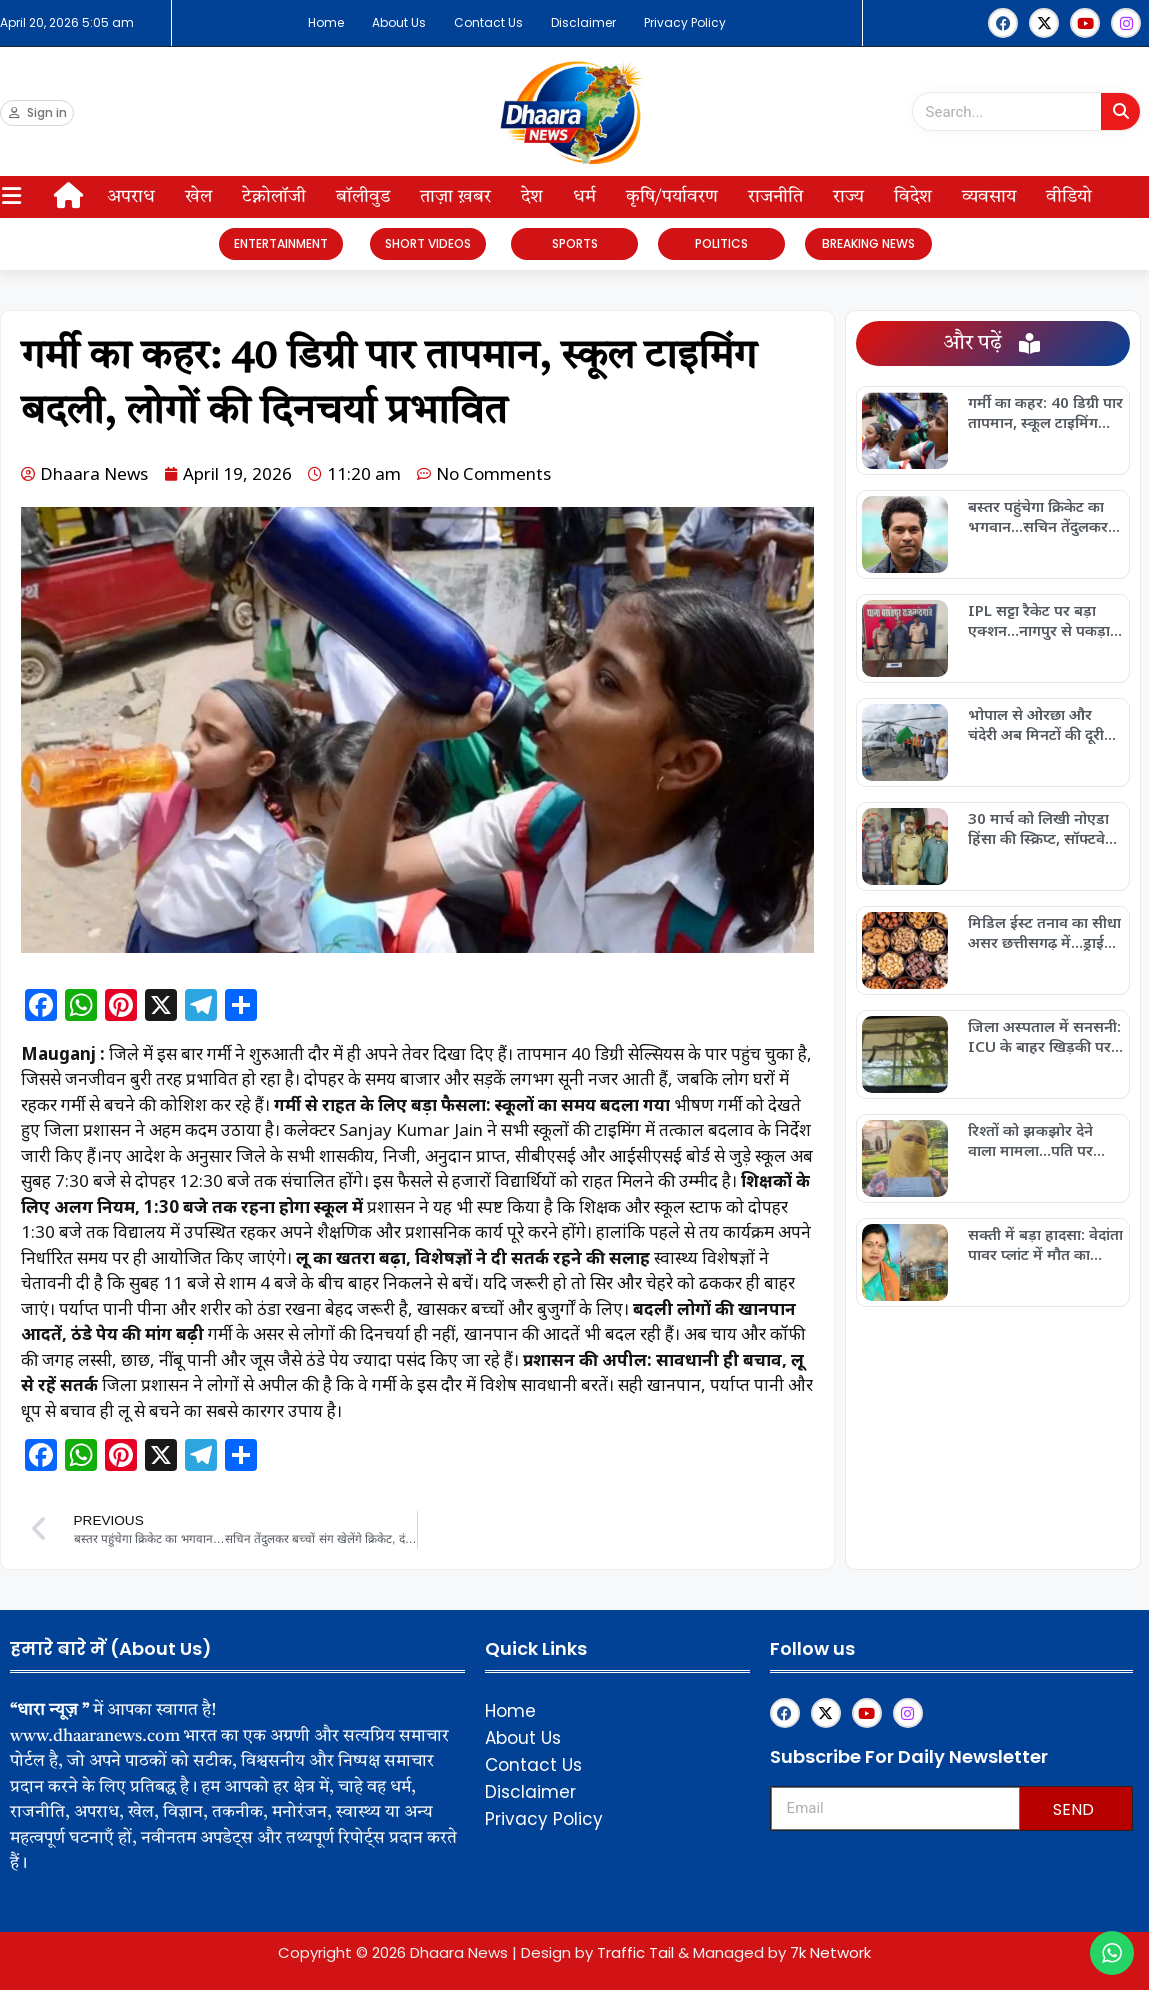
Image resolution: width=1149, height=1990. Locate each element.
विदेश (913, 197)
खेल (198, 197)
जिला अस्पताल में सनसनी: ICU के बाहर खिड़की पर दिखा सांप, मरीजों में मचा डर (1044, 1036)
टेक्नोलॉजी (274, 197)
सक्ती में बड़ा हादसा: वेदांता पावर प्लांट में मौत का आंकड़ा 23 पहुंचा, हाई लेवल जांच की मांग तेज (1045, 1244)
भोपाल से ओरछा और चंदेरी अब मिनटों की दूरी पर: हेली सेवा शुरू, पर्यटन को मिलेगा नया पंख (1041, 724)
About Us (399, 22)
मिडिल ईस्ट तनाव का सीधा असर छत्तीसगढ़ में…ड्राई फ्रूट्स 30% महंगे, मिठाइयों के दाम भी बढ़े (1045, 932)
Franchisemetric (773, 1853)
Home (326, 22)
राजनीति (775, 197)
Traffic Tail (635, 1952)
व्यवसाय (989, 197)
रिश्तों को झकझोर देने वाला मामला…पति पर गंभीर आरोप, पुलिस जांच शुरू (1040, 1140)
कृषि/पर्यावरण (672, 197)
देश (532, 197)
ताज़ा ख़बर (455, 197)
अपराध (131, 197)
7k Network (830, 1952)
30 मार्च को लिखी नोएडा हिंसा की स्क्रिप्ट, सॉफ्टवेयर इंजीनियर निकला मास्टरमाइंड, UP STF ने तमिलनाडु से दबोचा (1044, 828)
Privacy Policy (685, 22)
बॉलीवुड (363, 197)
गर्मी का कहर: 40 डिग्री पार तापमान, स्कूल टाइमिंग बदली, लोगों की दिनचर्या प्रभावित (1045, 412)
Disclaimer (583, 22)
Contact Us (488, 22)
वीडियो (1069, 197)
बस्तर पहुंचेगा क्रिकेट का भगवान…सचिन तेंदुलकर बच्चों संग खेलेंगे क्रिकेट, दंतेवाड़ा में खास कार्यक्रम (1038, 516)
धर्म (584, 197)
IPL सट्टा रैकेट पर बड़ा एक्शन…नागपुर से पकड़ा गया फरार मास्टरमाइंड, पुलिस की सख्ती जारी (1039, 620)
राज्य (848, 197)
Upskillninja (772, 1855)
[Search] (1120, 111)
